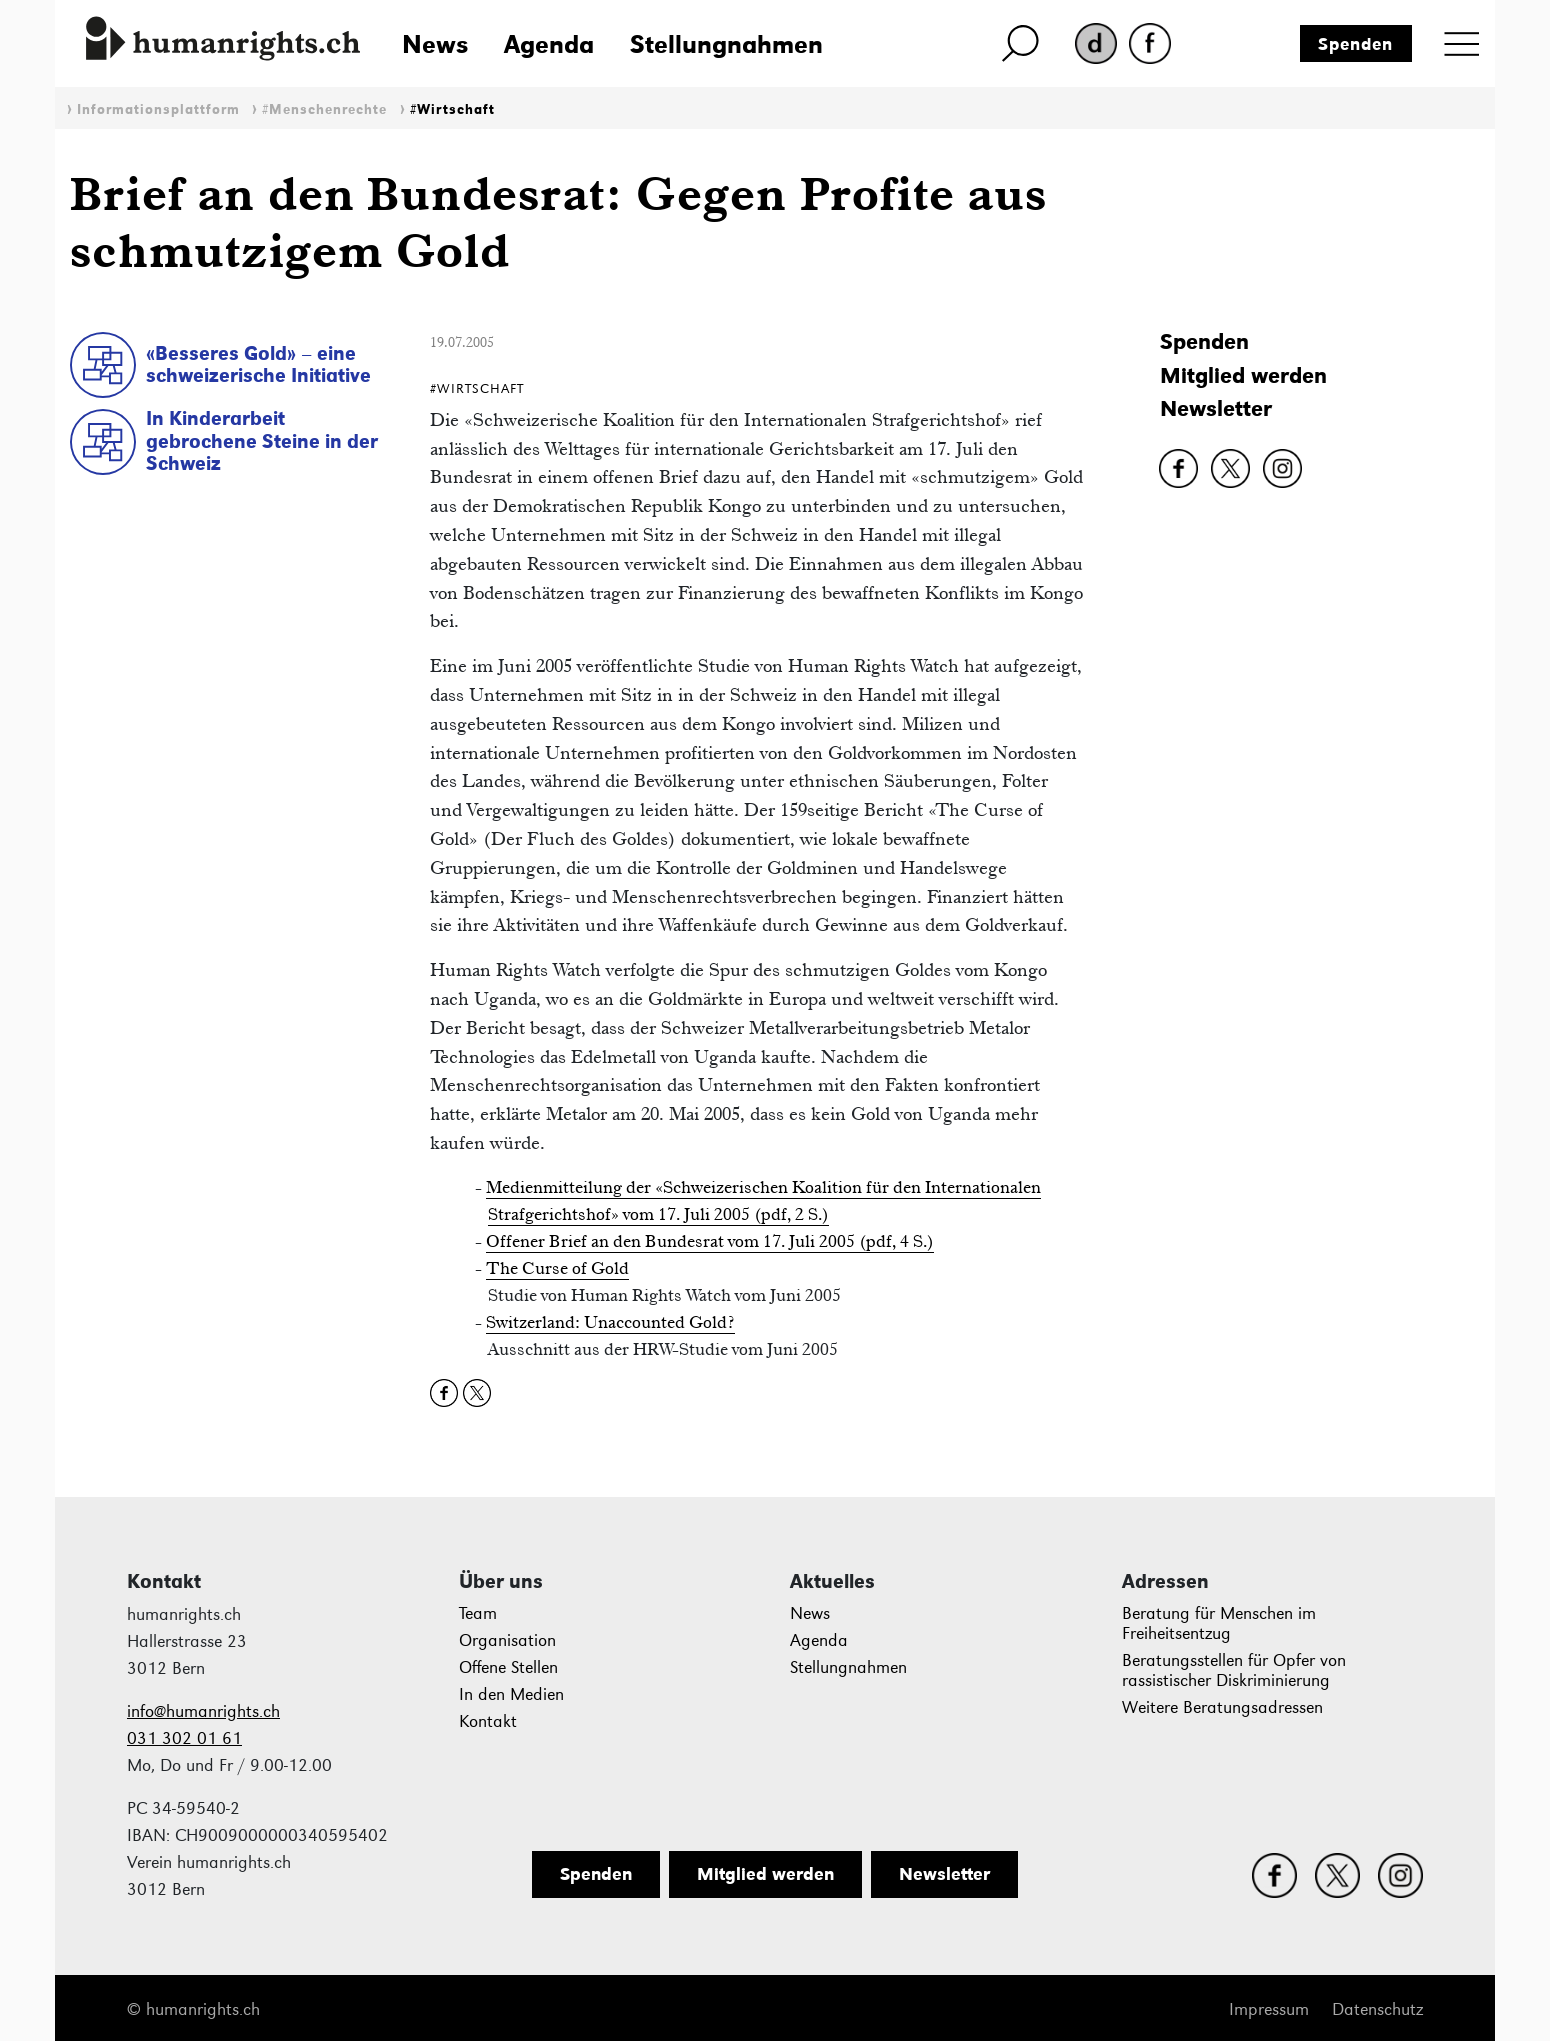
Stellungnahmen (726, 44)
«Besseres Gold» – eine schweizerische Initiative (258, 364)
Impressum (1269, 2009)
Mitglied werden (1243, 375)
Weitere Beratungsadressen (1222, 1707)
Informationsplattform (158, 109)
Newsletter (1216, 408)
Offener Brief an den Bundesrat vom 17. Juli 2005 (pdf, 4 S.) (710, 1241)
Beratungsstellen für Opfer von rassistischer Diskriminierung (1234, 1670)
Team (478, 1613)
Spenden (1355, 44)
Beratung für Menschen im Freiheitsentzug (1219, 1623)
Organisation (507, 1640)
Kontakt (488, 1721)
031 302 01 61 (184, 1738)
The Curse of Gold (557, 1268)
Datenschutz (1377, 2009)
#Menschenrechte (324, 109)
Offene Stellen (508, 1667)
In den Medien (511, 1694)
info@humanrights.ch (203, 1711)
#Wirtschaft (452, 109)
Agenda (549, 44)
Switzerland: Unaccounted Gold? (610, 1322)
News (435, 44)
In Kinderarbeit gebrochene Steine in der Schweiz (262, 440)
